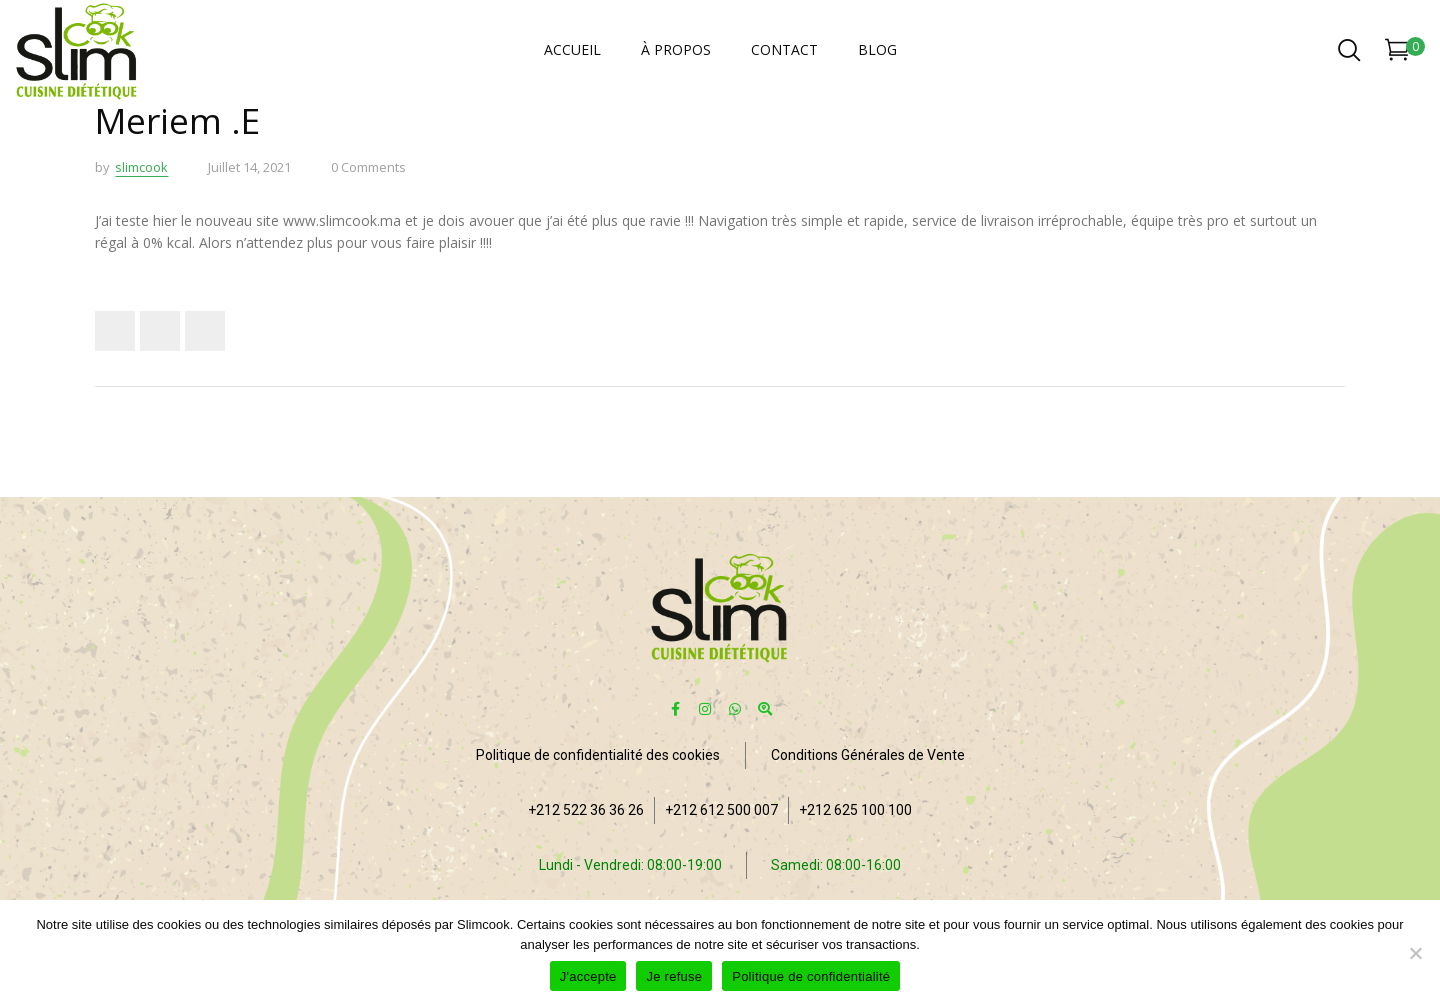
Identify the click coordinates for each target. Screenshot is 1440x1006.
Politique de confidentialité (811, 976)
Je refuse (674, 976)
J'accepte (588, 976)
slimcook (141, 167)
